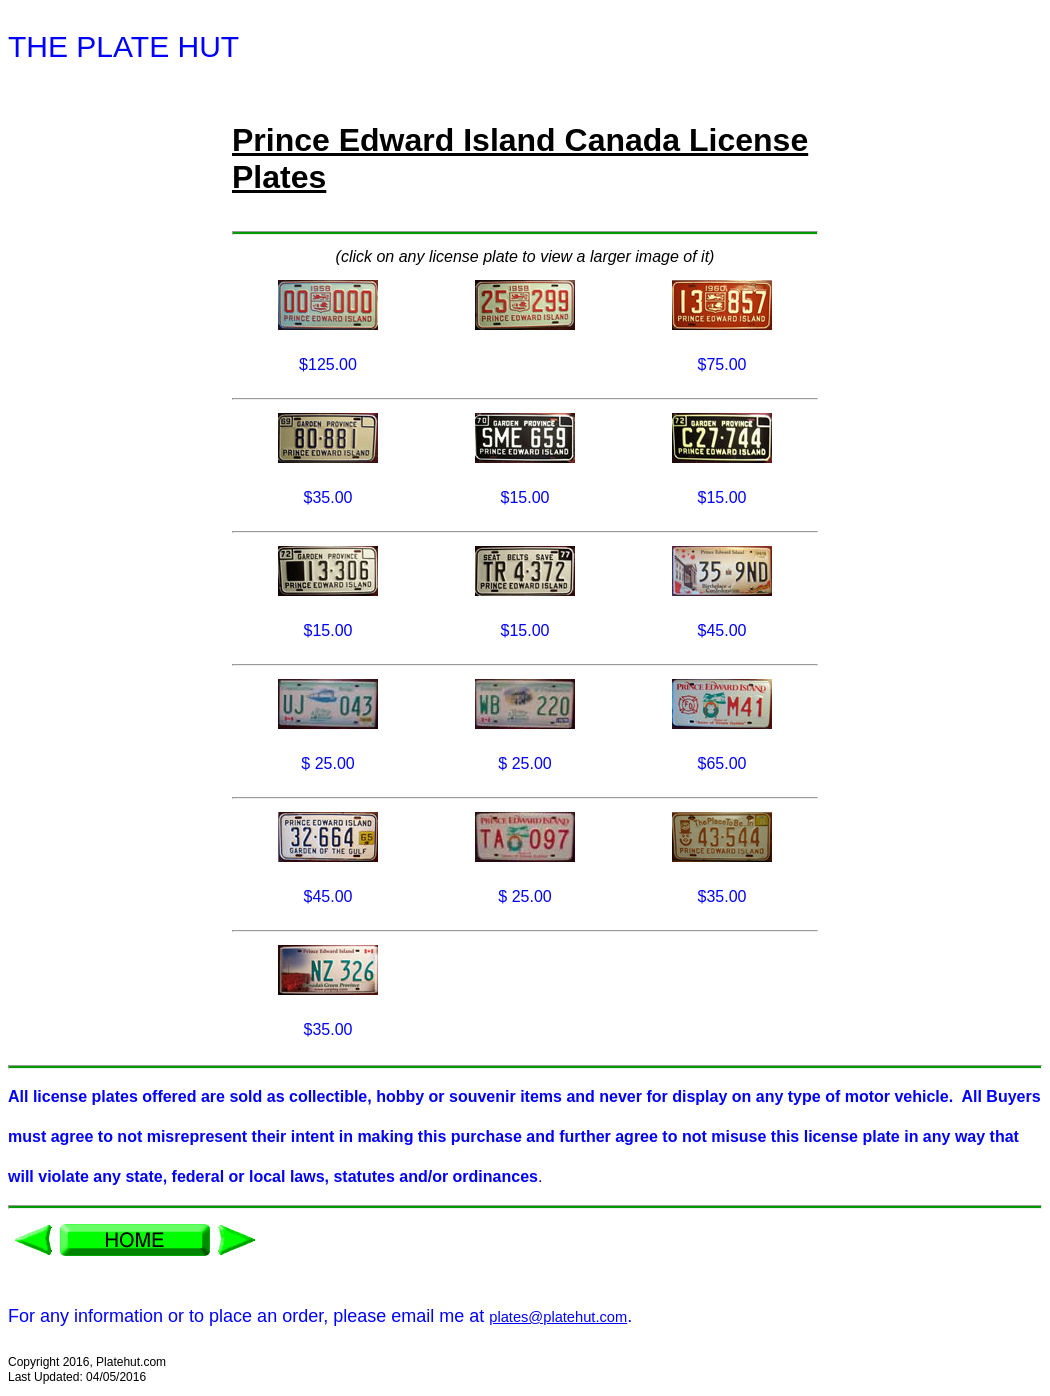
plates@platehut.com (558, 1317)
